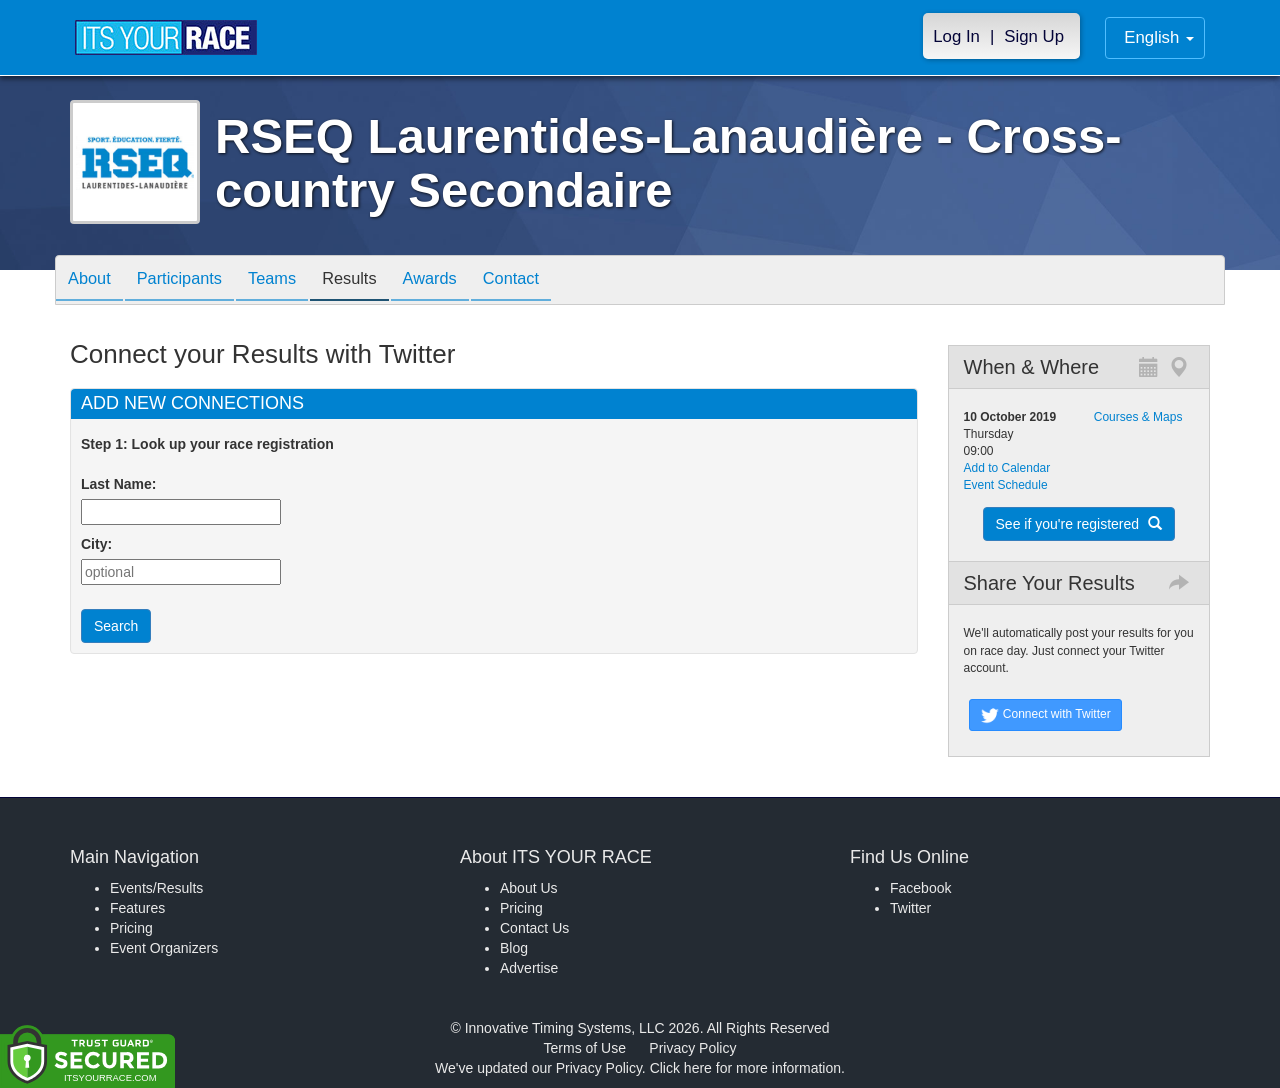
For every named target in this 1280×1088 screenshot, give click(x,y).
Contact (553, 281)
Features (137, 908)
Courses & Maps (1138, 417)
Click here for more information (745, 1068)
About (93, 281)
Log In (956, 36)
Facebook (920, 888)
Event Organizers (164, 948)
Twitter (910, 908)
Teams (291, 281)
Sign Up (1034, 36)
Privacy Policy (692, 1048)
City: (96, 544)
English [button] (1159, 37)
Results (376, 281)
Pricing (131, 928)
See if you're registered (1079, 524)
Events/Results (156, 888)
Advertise (529, 968)
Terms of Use (585, 1048)
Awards (464, 281)
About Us (529, 888)
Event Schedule (1006, 485)
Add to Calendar (1007, 468)
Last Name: (122, 484)
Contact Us (534, 928)
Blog (514, 948)
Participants (191, 281)
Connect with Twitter (1045, 715)
